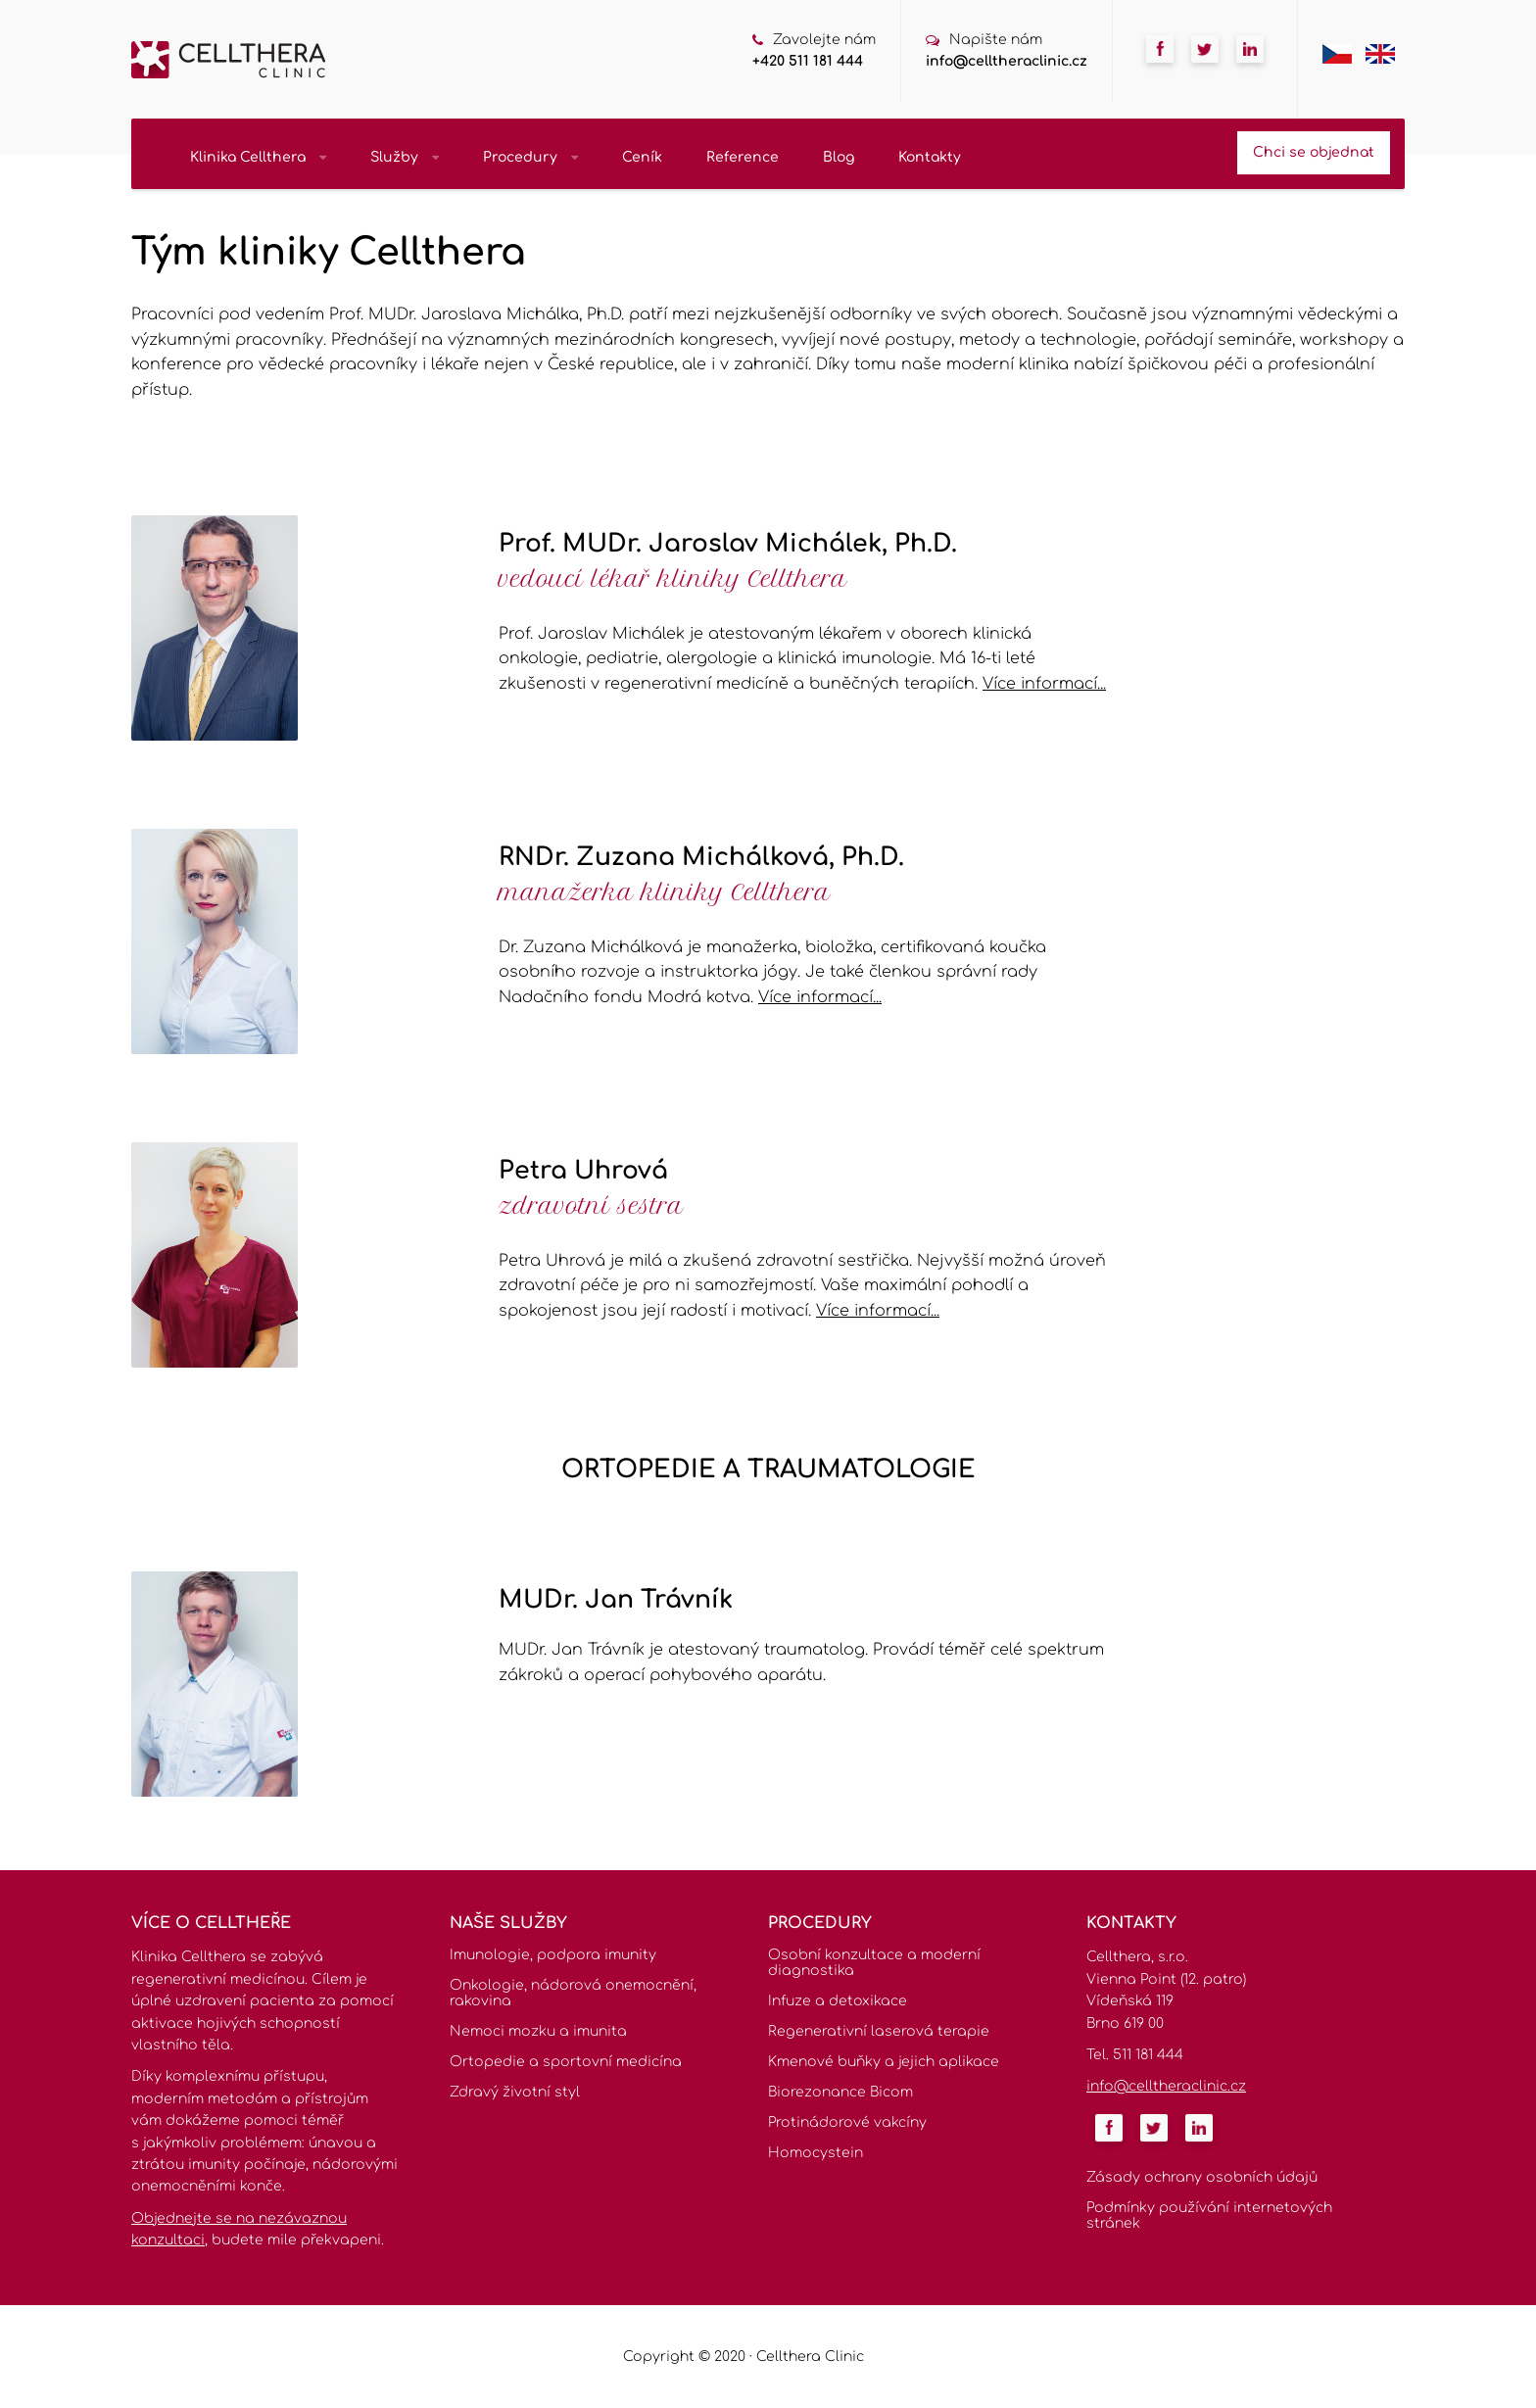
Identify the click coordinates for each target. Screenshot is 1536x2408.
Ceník (642, 157)
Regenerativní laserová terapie (878, 2031)
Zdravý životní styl (515, 2092)
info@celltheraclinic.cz (1006, 61)
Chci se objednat (1313, 152)
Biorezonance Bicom (840, 2092)
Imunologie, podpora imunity (553, 1955)
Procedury (530, 157)
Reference (742, 157)
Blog (838, 157)
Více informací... (1044, 684)
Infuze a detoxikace (837, 2001)
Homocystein (815, 2152)
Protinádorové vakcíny (847, 2122)
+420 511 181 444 (807, 61)
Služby (404, 157)
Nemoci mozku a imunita (538, 2031)
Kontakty (929, 157)
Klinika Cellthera (258, 157)
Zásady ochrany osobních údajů (1202, 2177)
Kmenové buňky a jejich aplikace (883, 2061)
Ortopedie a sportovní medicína (566, 2061)
